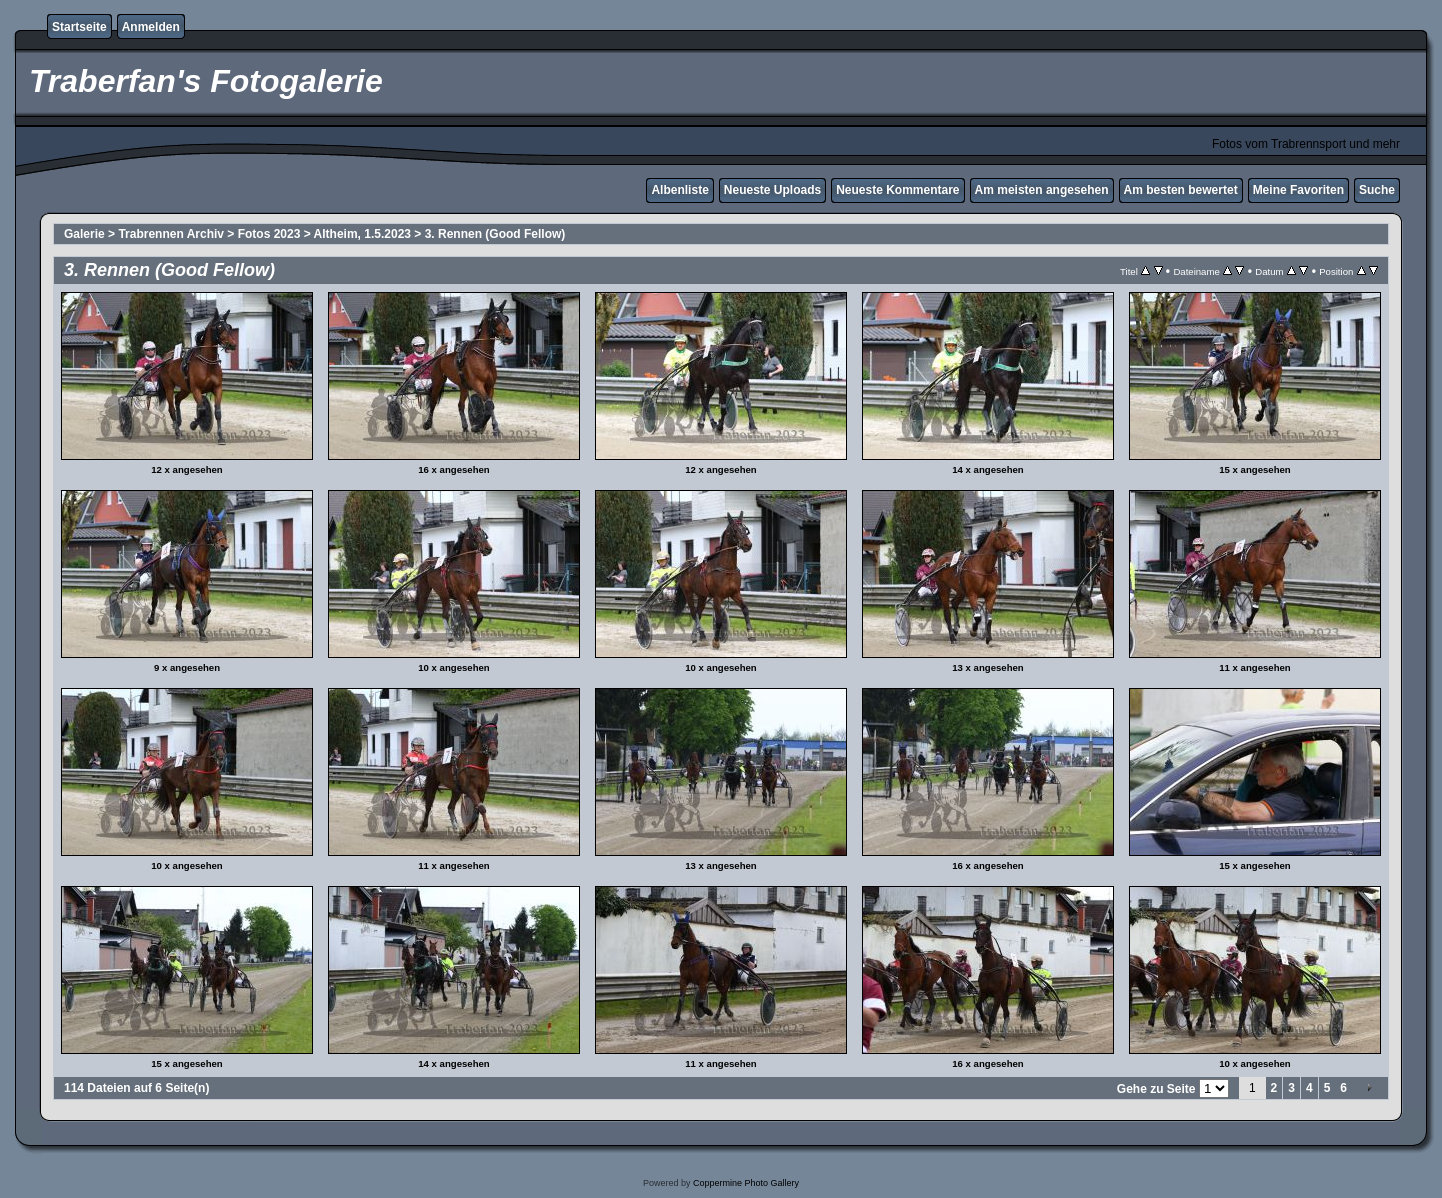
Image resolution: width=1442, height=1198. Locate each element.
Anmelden (151, 27)
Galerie (84, 234)
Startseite (79, 27)
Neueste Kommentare (897, 190)
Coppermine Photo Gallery (746, 1183)
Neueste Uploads (772, 190)
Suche (1377, 190)
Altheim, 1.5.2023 (362, 234)
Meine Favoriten (1298, 190)
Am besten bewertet (1181, 190)
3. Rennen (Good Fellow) (495, 234)
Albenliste (679, 190)
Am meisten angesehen (1042, 190)
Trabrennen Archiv (171, 234)
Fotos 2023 (269, 234)
